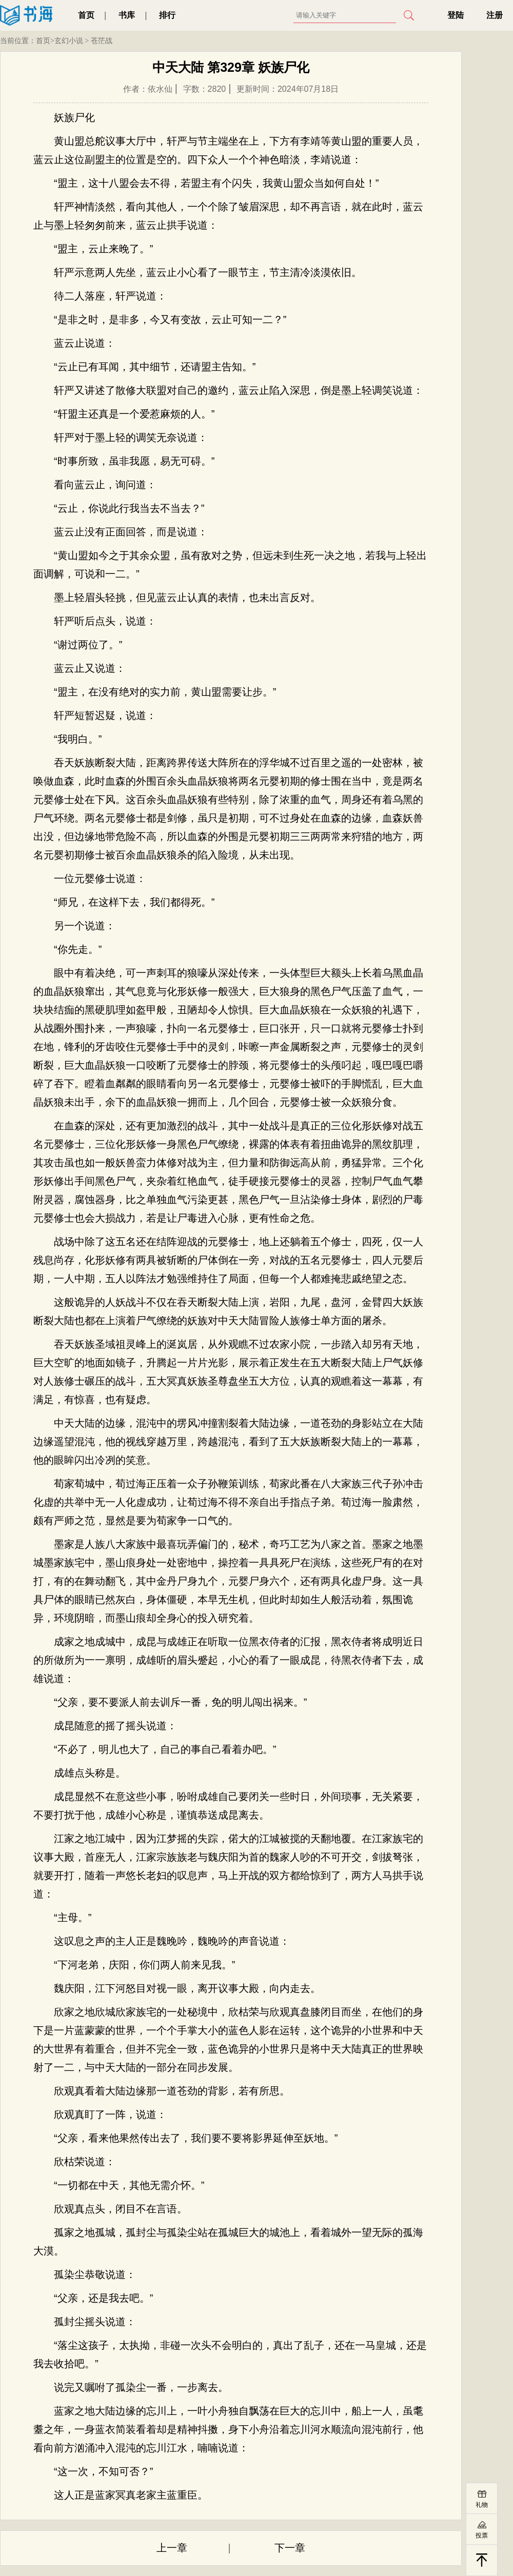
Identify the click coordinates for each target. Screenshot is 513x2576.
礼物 (482, 2504)
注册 (494, 15)
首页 (86, 15)
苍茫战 (101, 41)
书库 (127, 15)
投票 (482, 2535)
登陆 (455, 15)
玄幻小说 (68, 41)
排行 (167, 15)
